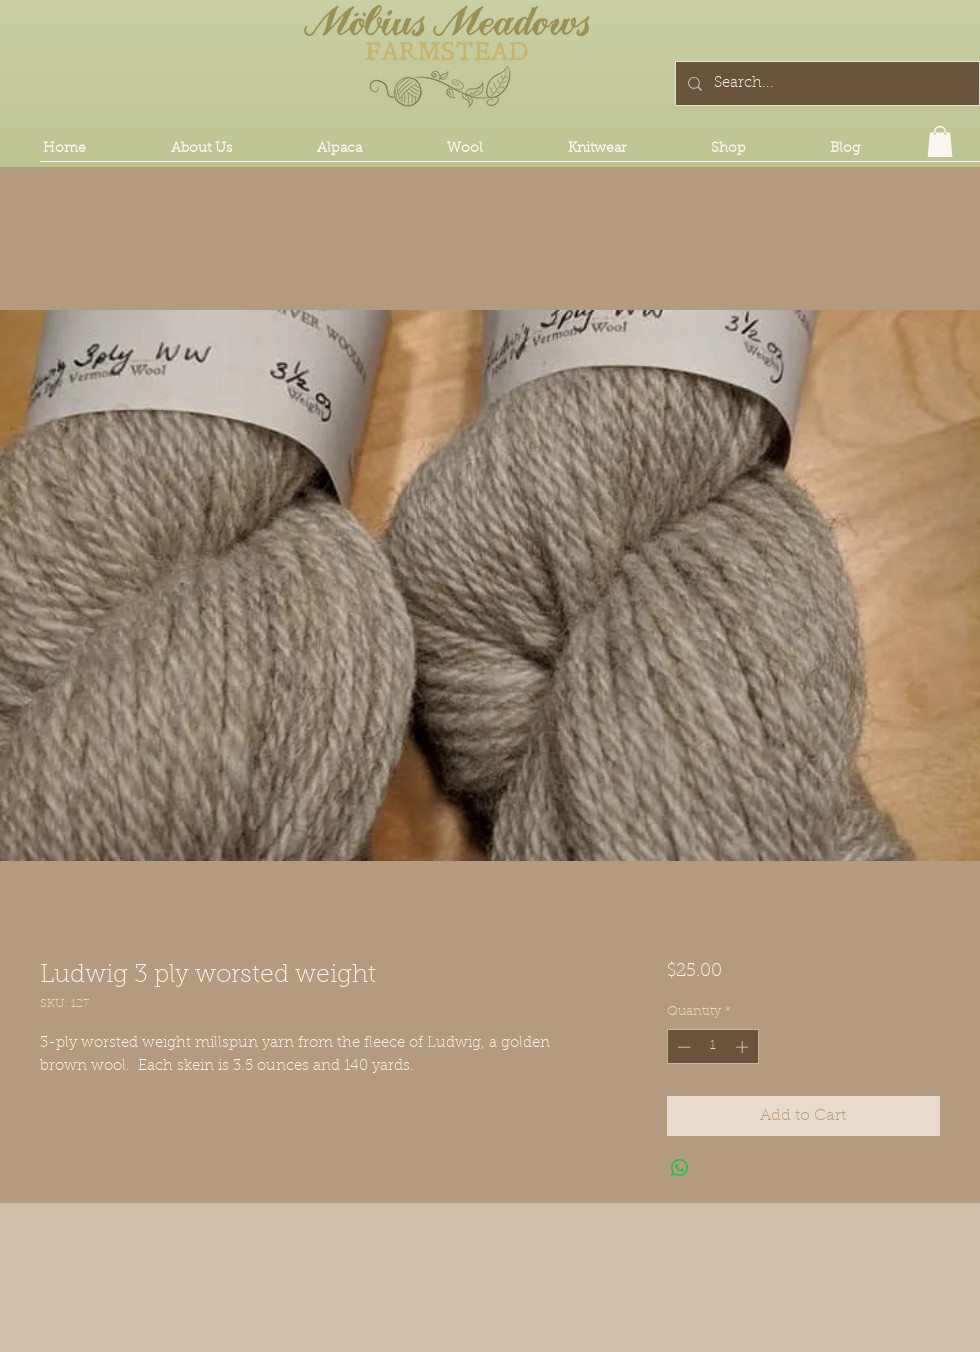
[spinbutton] (712, 1047)
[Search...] (825, 83)
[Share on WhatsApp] (680, 1168)
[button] (940, 141)
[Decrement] (682, 1047)
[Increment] (744, 1047)
